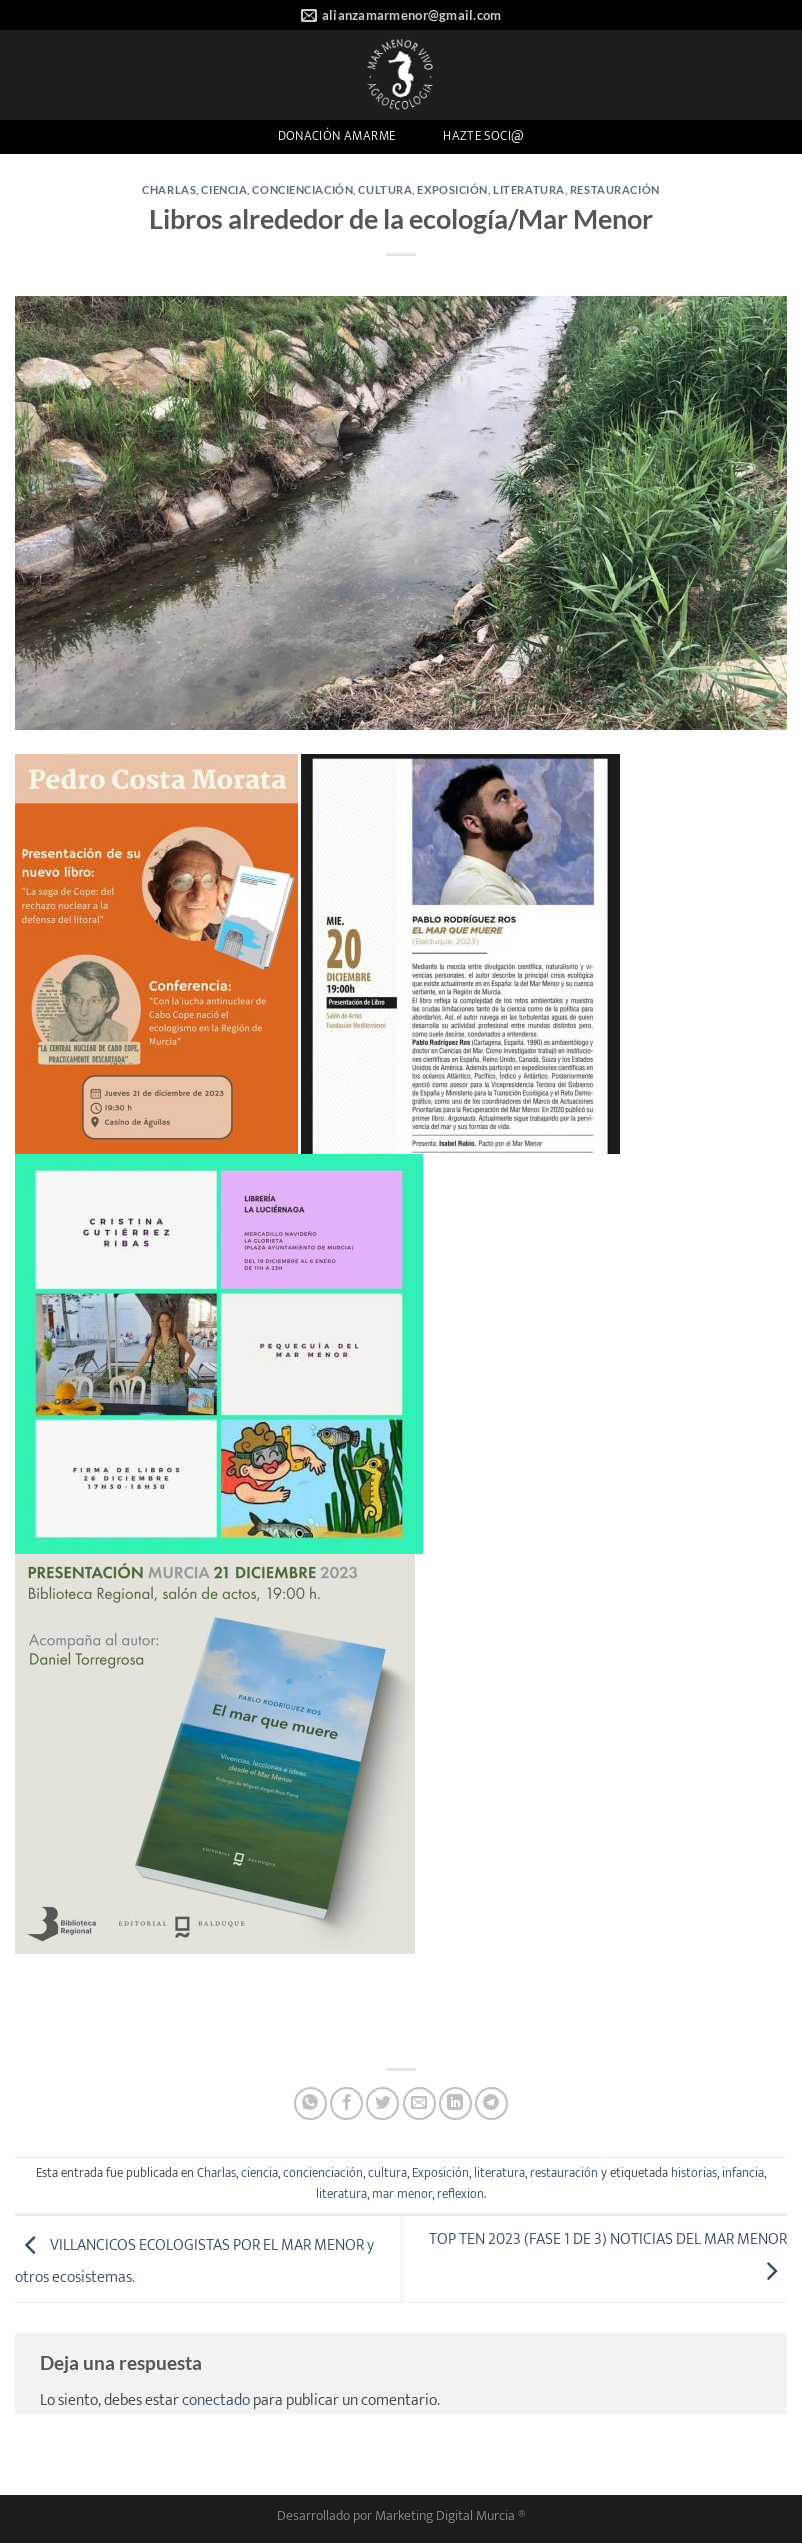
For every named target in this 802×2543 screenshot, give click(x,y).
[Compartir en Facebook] (346, 2103)
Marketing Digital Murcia (445, 2516)
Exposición (452, 189)
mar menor (402, 2194)
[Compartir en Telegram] (491, 2103)
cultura (385, 189)
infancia (743, 2173)
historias (694, 2173)
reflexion (460, 2194)
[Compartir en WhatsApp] (310, 2103)
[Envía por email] (419, 2103)
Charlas (169, 189)
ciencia (224, 189)
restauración (615, 189)
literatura (529, 189)
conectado (216, 2400)
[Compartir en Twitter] (382, 2103)
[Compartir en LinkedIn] (455, 2103)
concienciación (302, 189)
